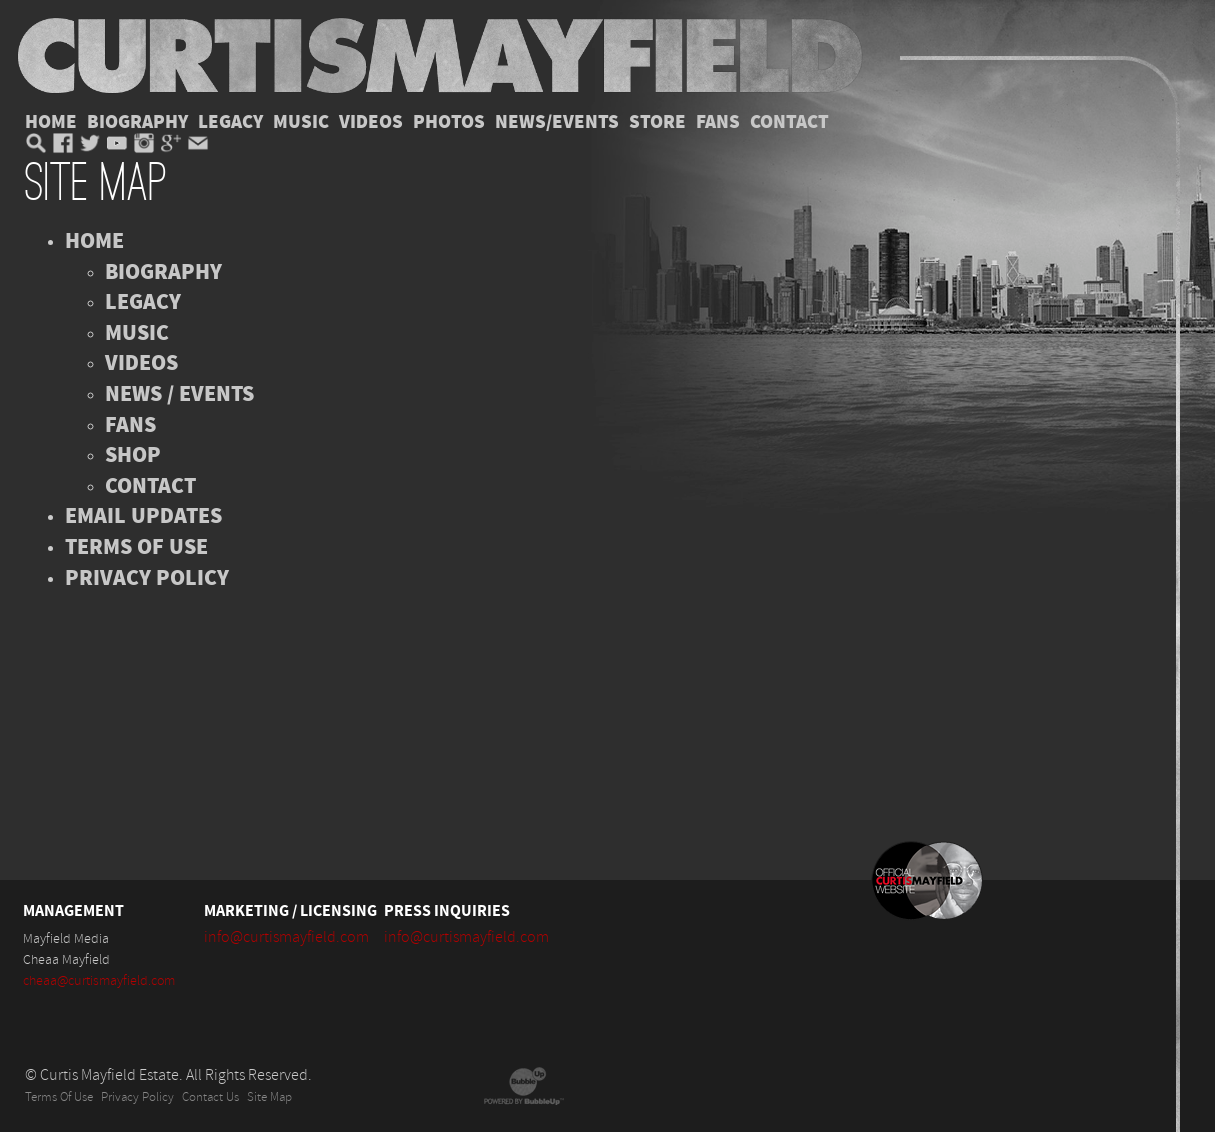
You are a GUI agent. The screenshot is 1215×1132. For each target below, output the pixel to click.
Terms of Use (136, 547)
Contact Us (210, 1097)
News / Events (179, 394)
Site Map (269, 1097)
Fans (718, 122)
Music (301, 122)
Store (657, 122)
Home (51, 122)
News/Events (557, 122)
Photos (449, 122)
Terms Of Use (59, 1097)
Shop (133, 455)
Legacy (230, 122)
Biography (137, 122)
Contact (789, 122)
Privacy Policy (147, 578)
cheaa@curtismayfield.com (99, 981)
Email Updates (143, 516)
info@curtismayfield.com (286, 937)
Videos (371, 122)
